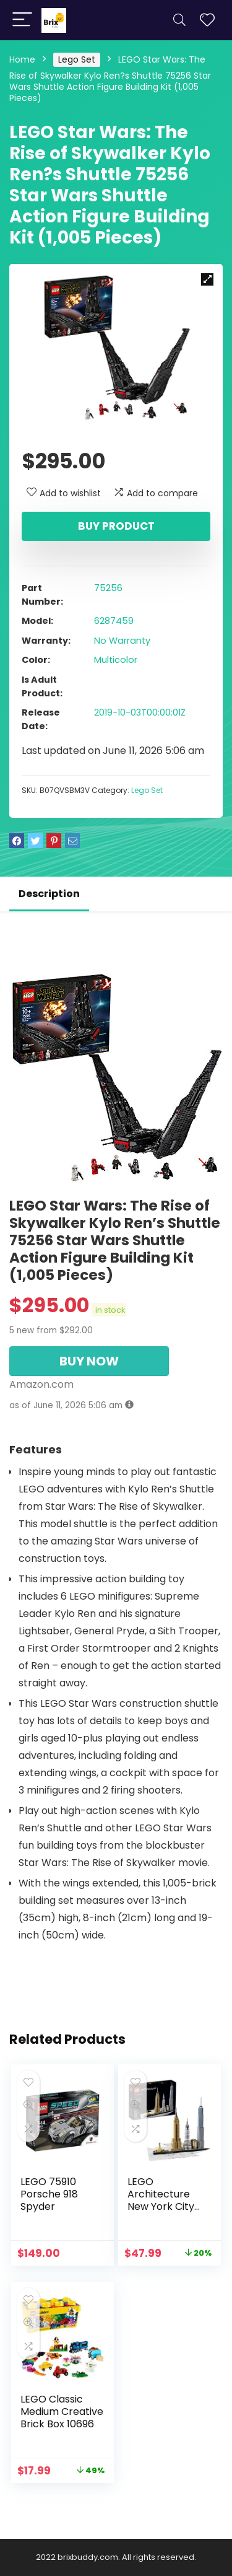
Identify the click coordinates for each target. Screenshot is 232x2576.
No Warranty (122, 640)
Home (22, 59)
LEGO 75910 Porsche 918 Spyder (49, 2194)
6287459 (114, 621)
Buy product (116, 526)
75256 (108, 588)
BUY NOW (89, 1361)
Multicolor (115, 660)
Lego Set (76, 59)
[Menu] (22, 20)
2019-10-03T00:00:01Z (140, 712)
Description (49, 894)
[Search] (179, 20)
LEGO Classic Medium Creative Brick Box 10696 (61, 2411)
